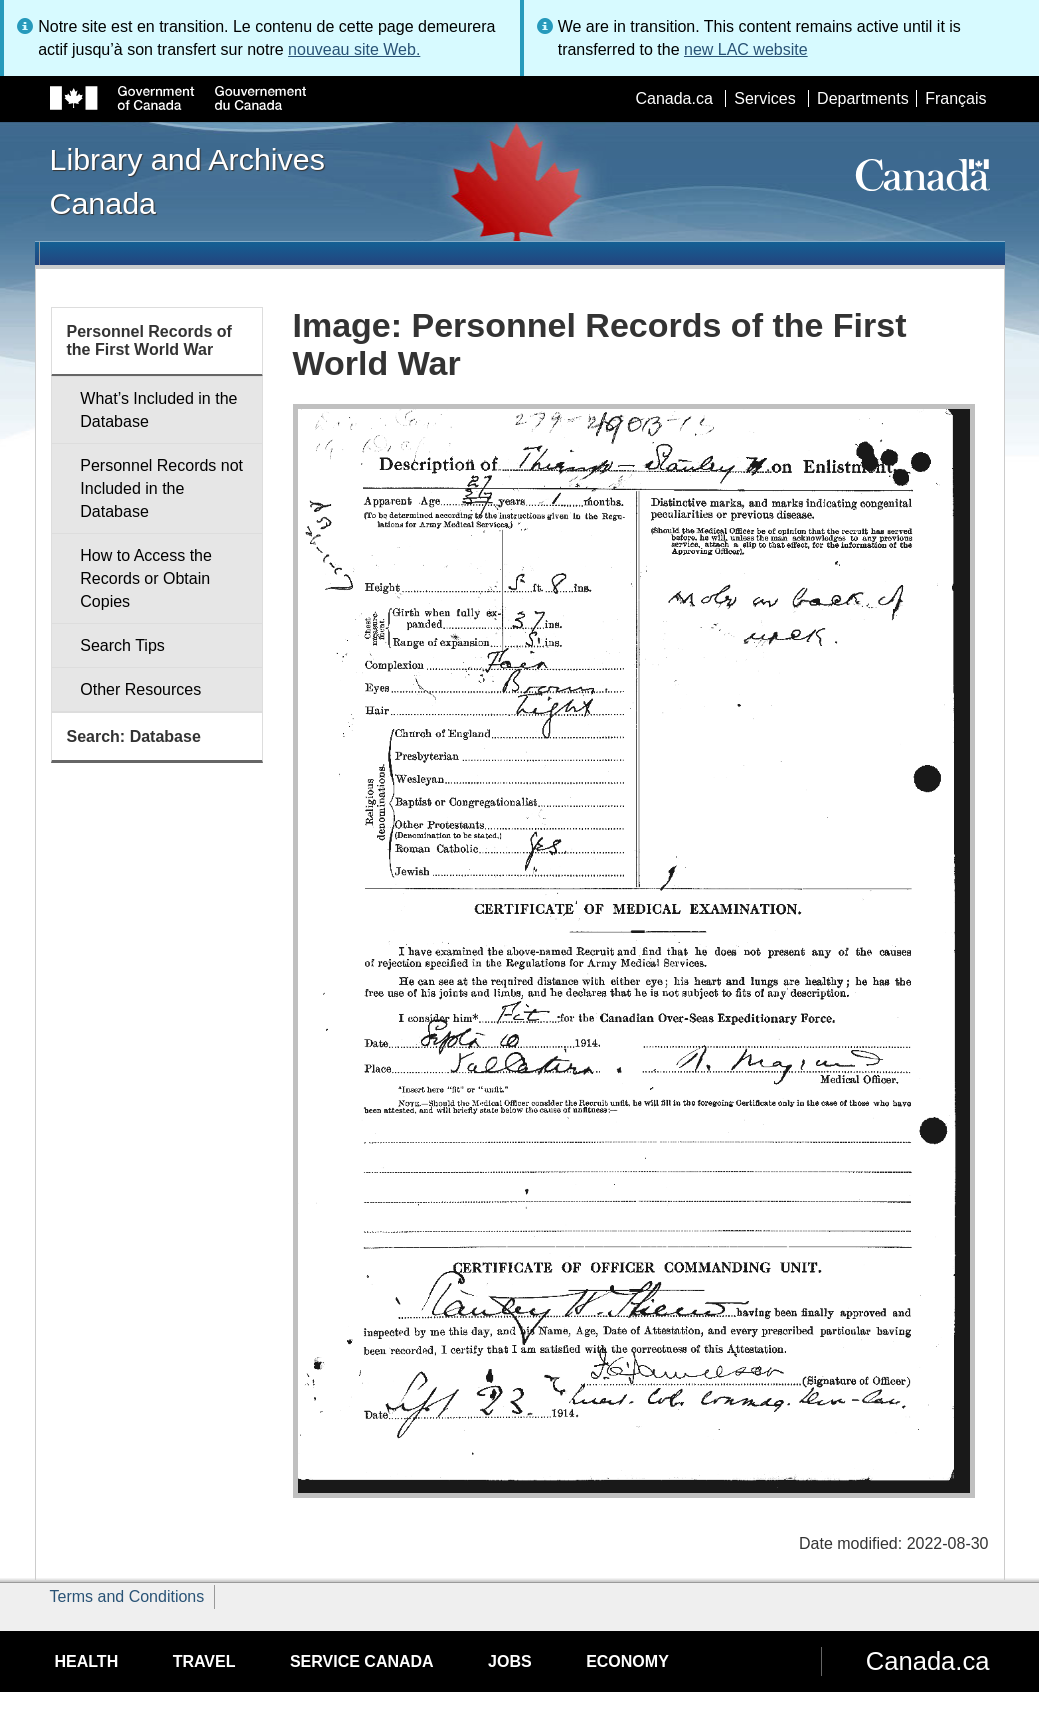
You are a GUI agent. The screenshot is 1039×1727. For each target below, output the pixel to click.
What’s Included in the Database (158, 410)
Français (955, 98)
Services (764, 98)
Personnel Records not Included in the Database (161, 488)
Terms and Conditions (127, 1596)
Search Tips (122, 645)
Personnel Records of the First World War (149, 340)
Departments (863, 98)
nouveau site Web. (354, 49)
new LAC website (746, 49)
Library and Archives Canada (187, 181)
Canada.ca (673, 98)
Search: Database (134, 736)
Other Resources (140, 689)
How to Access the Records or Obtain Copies (146, 578)
